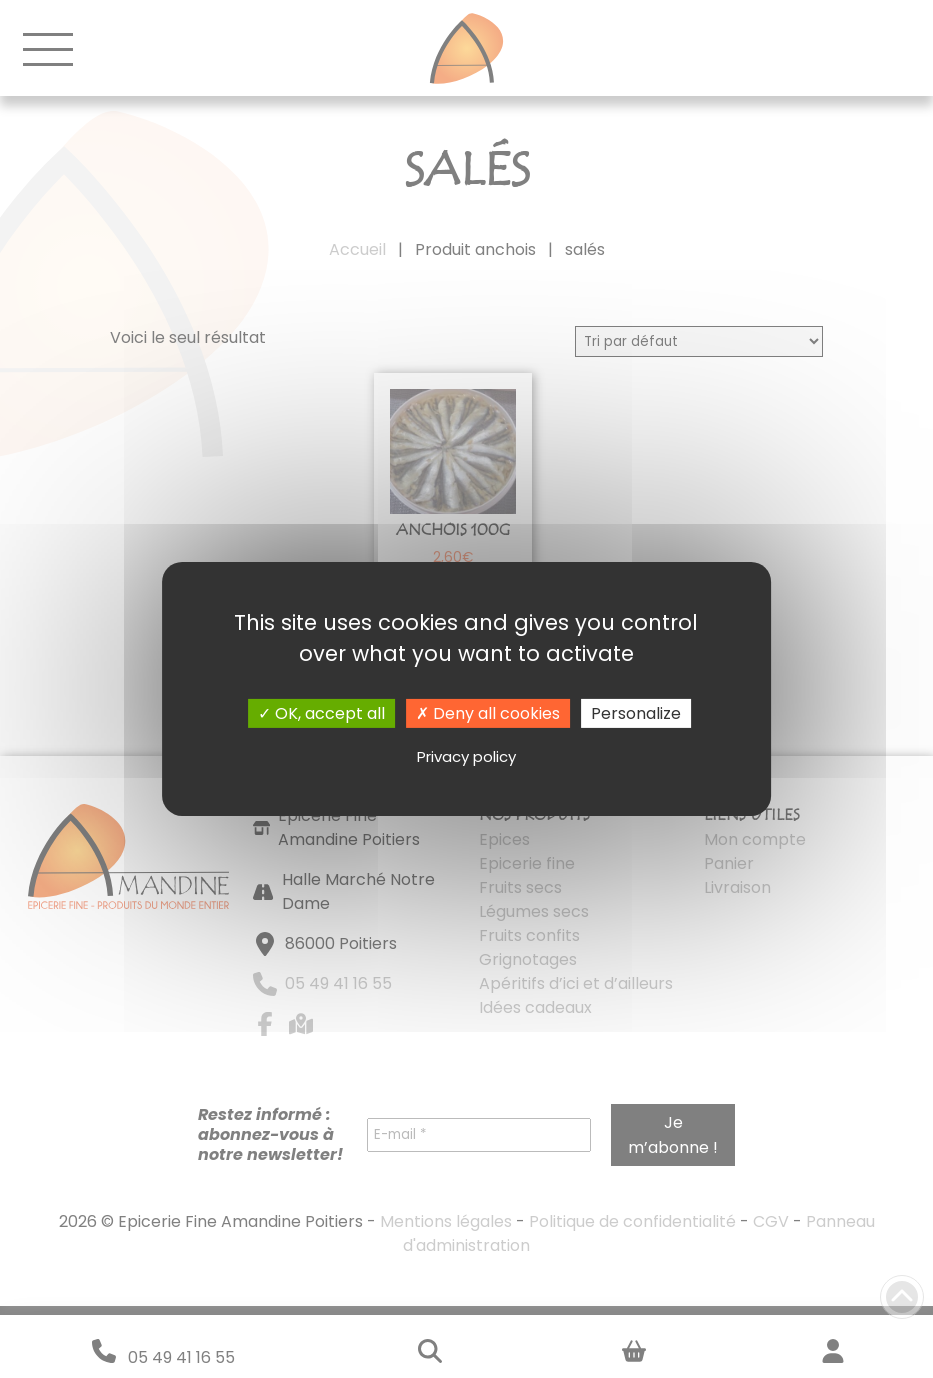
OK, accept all (321, 713)
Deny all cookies (488, 713)
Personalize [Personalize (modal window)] (636, 713)
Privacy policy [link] (466, 756)
